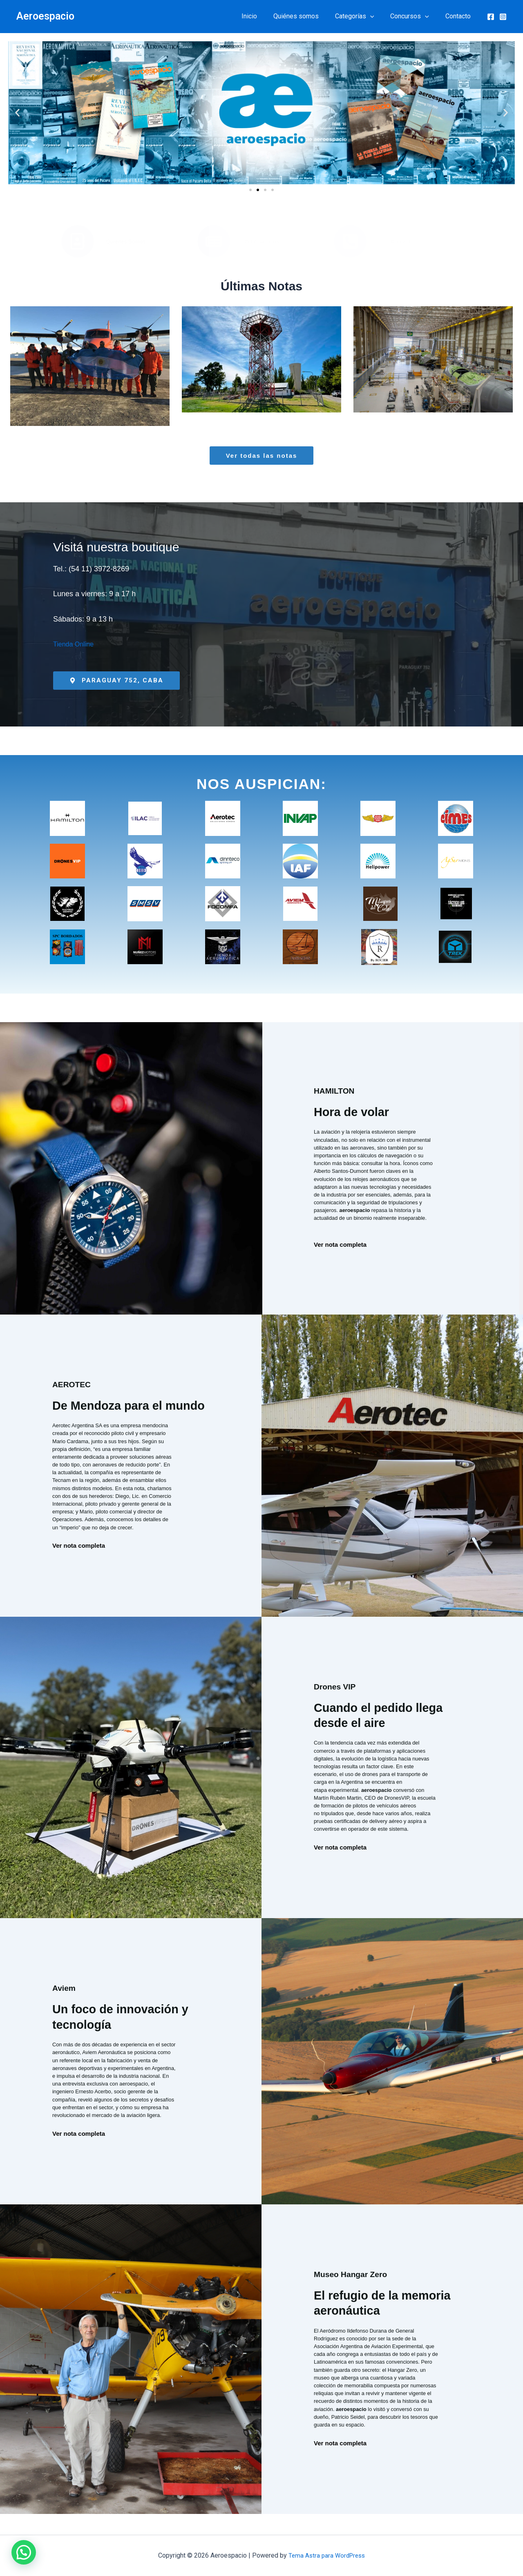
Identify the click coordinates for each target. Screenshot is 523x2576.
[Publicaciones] (213, 241)
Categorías (362, 16)
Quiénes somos (307, 16)
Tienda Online (75, 644)
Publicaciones (261, 241)
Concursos (414, 16)
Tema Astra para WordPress (326, 2555)
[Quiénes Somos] (77, 241)
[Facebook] (490, 16)
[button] (378, 16)
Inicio (264, 16)
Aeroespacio (45, 16)
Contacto (459, 16)
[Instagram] (503, 16)
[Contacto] (350, 241)
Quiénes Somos (126, 241)
